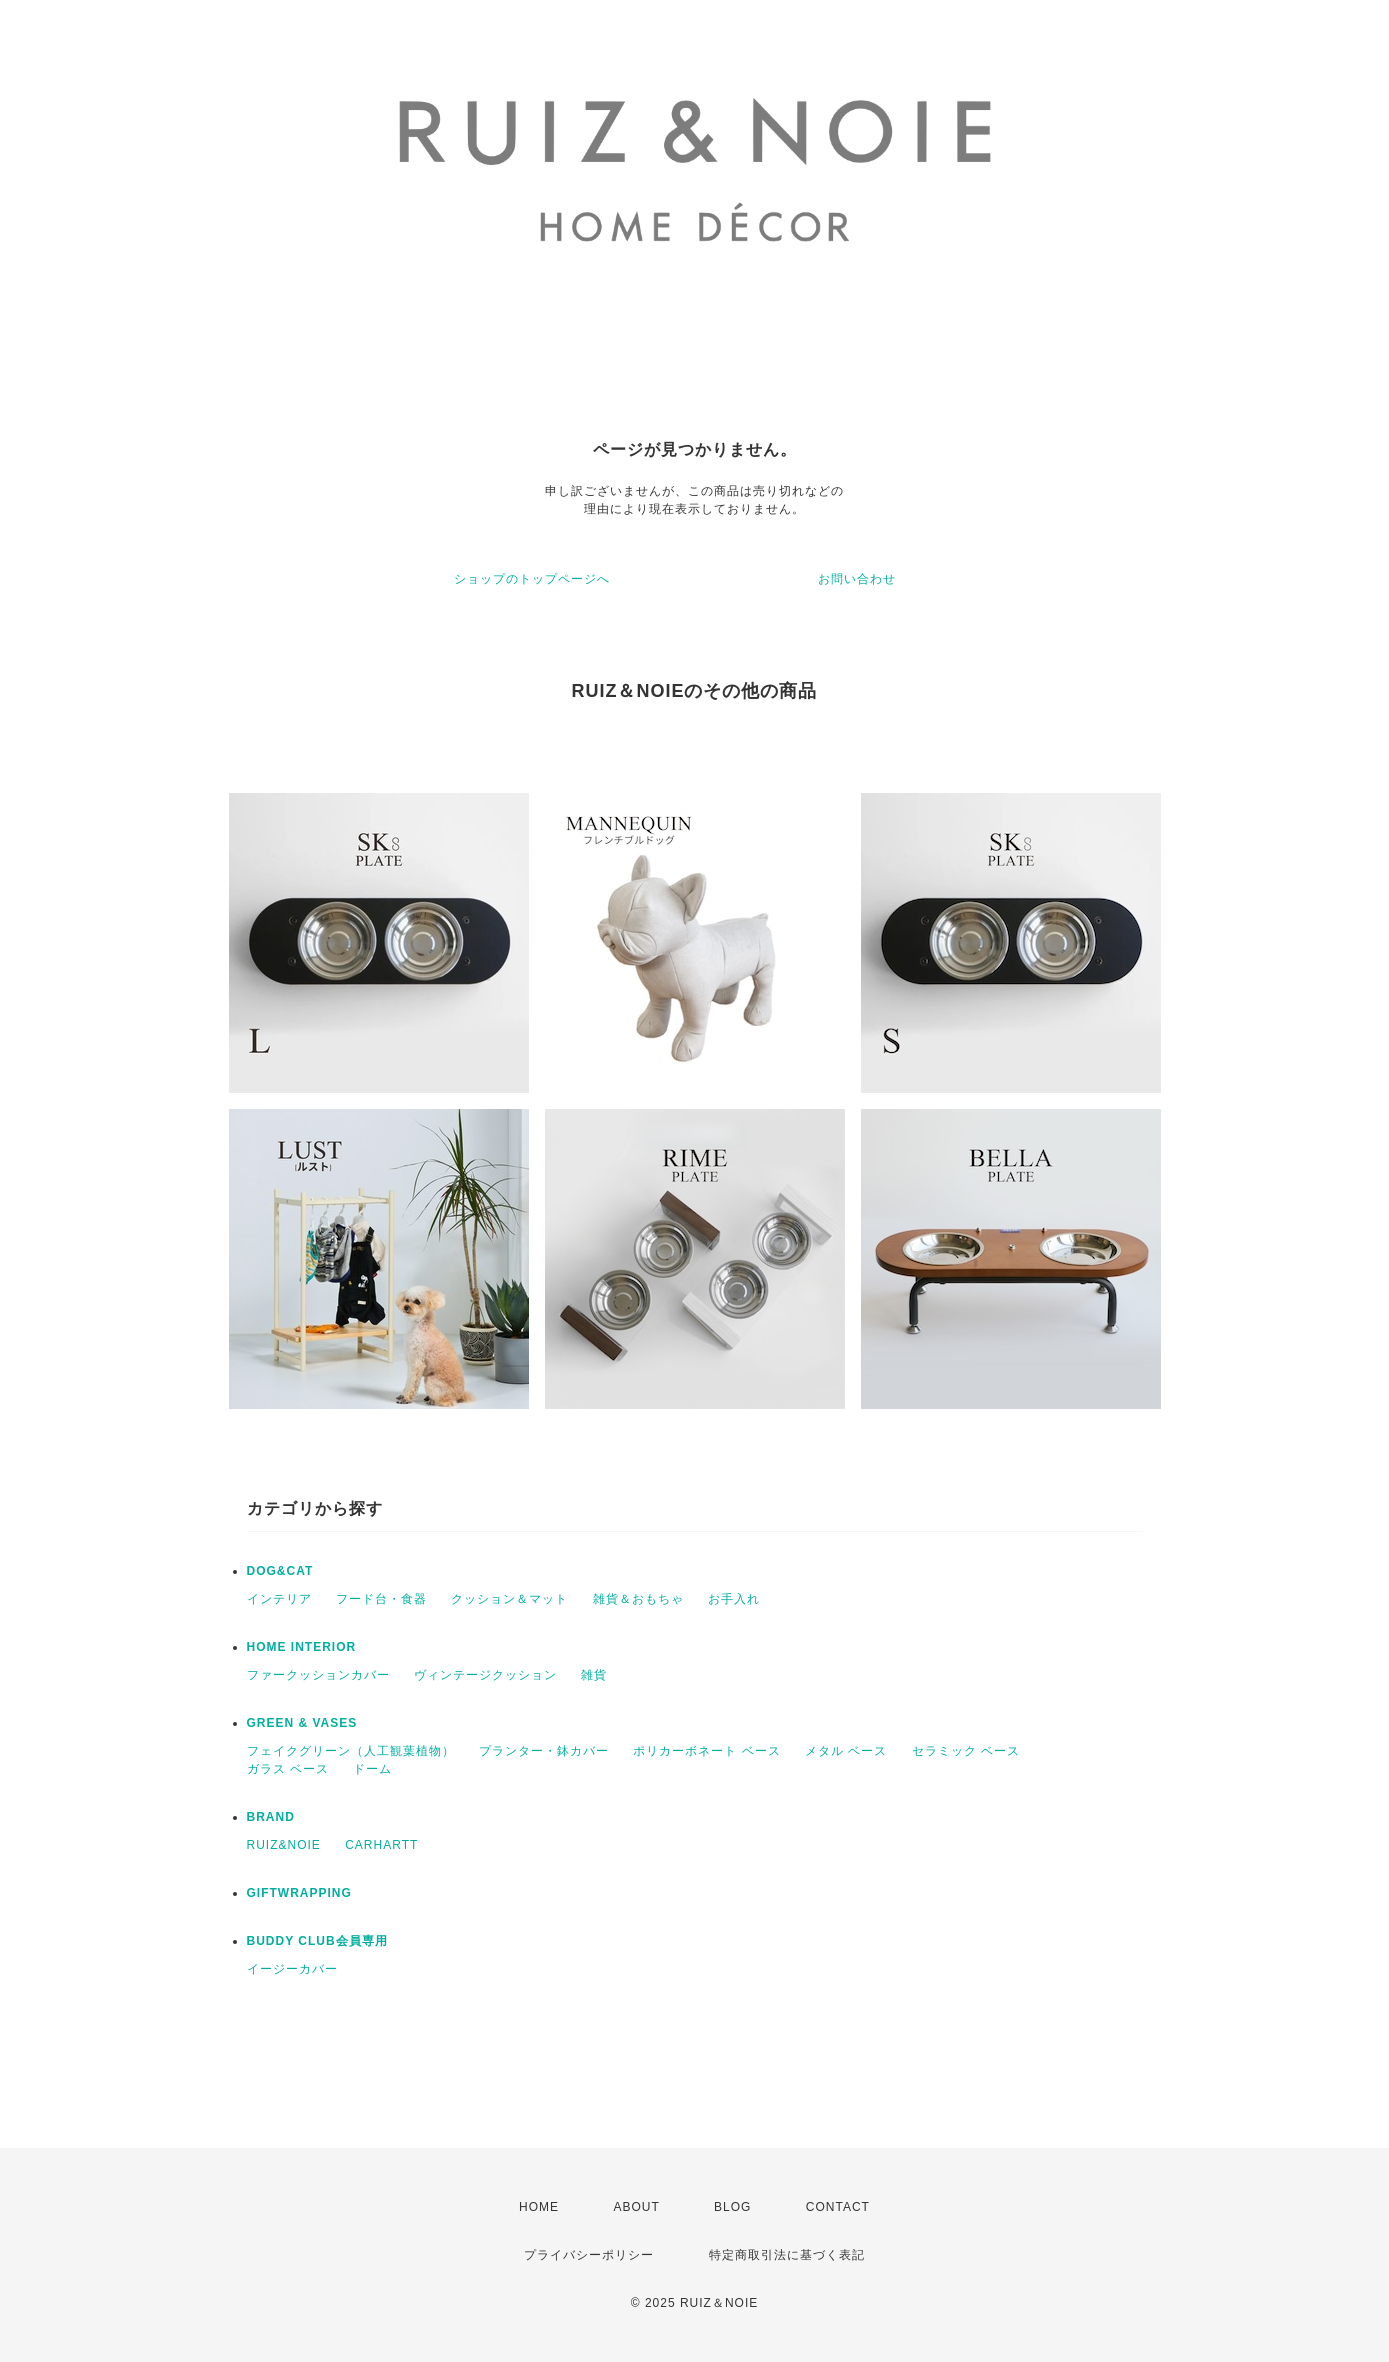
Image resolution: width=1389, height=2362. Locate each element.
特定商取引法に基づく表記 (787, 2255)
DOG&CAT (280, 1571)
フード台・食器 (381, 1599)
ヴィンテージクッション (485, 1675)
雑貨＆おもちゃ (638, 1599)
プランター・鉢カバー (544, 1751)
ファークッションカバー (318, 1675)
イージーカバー (292, 1969)
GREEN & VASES (302, 1723)
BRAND (271, 1817)
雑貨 (594, 1675)
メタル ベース (846, 1751)
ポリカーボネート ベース (706, 1751)
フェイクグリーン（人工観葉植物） (351, 1751)
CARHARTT (381, 1845)
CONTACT (838, 2207)
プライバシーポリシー (589, 2255)
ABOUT (636, 2207)
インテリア (279, 1599)
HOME (539, 2207)
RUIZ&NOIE (284, 1845)
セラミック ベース (966, 1751)
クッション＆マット (509, 1599)
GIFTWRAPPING (299, 1893)
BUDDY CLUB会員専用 (317, 1941)
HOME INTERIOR (302, 1647)
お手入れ (734, 1599)
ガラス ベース (288, 1769)
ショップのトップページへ (532, 579)
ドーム (372, 1769)
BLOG (732, 2207)
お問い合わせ (857, 579)
